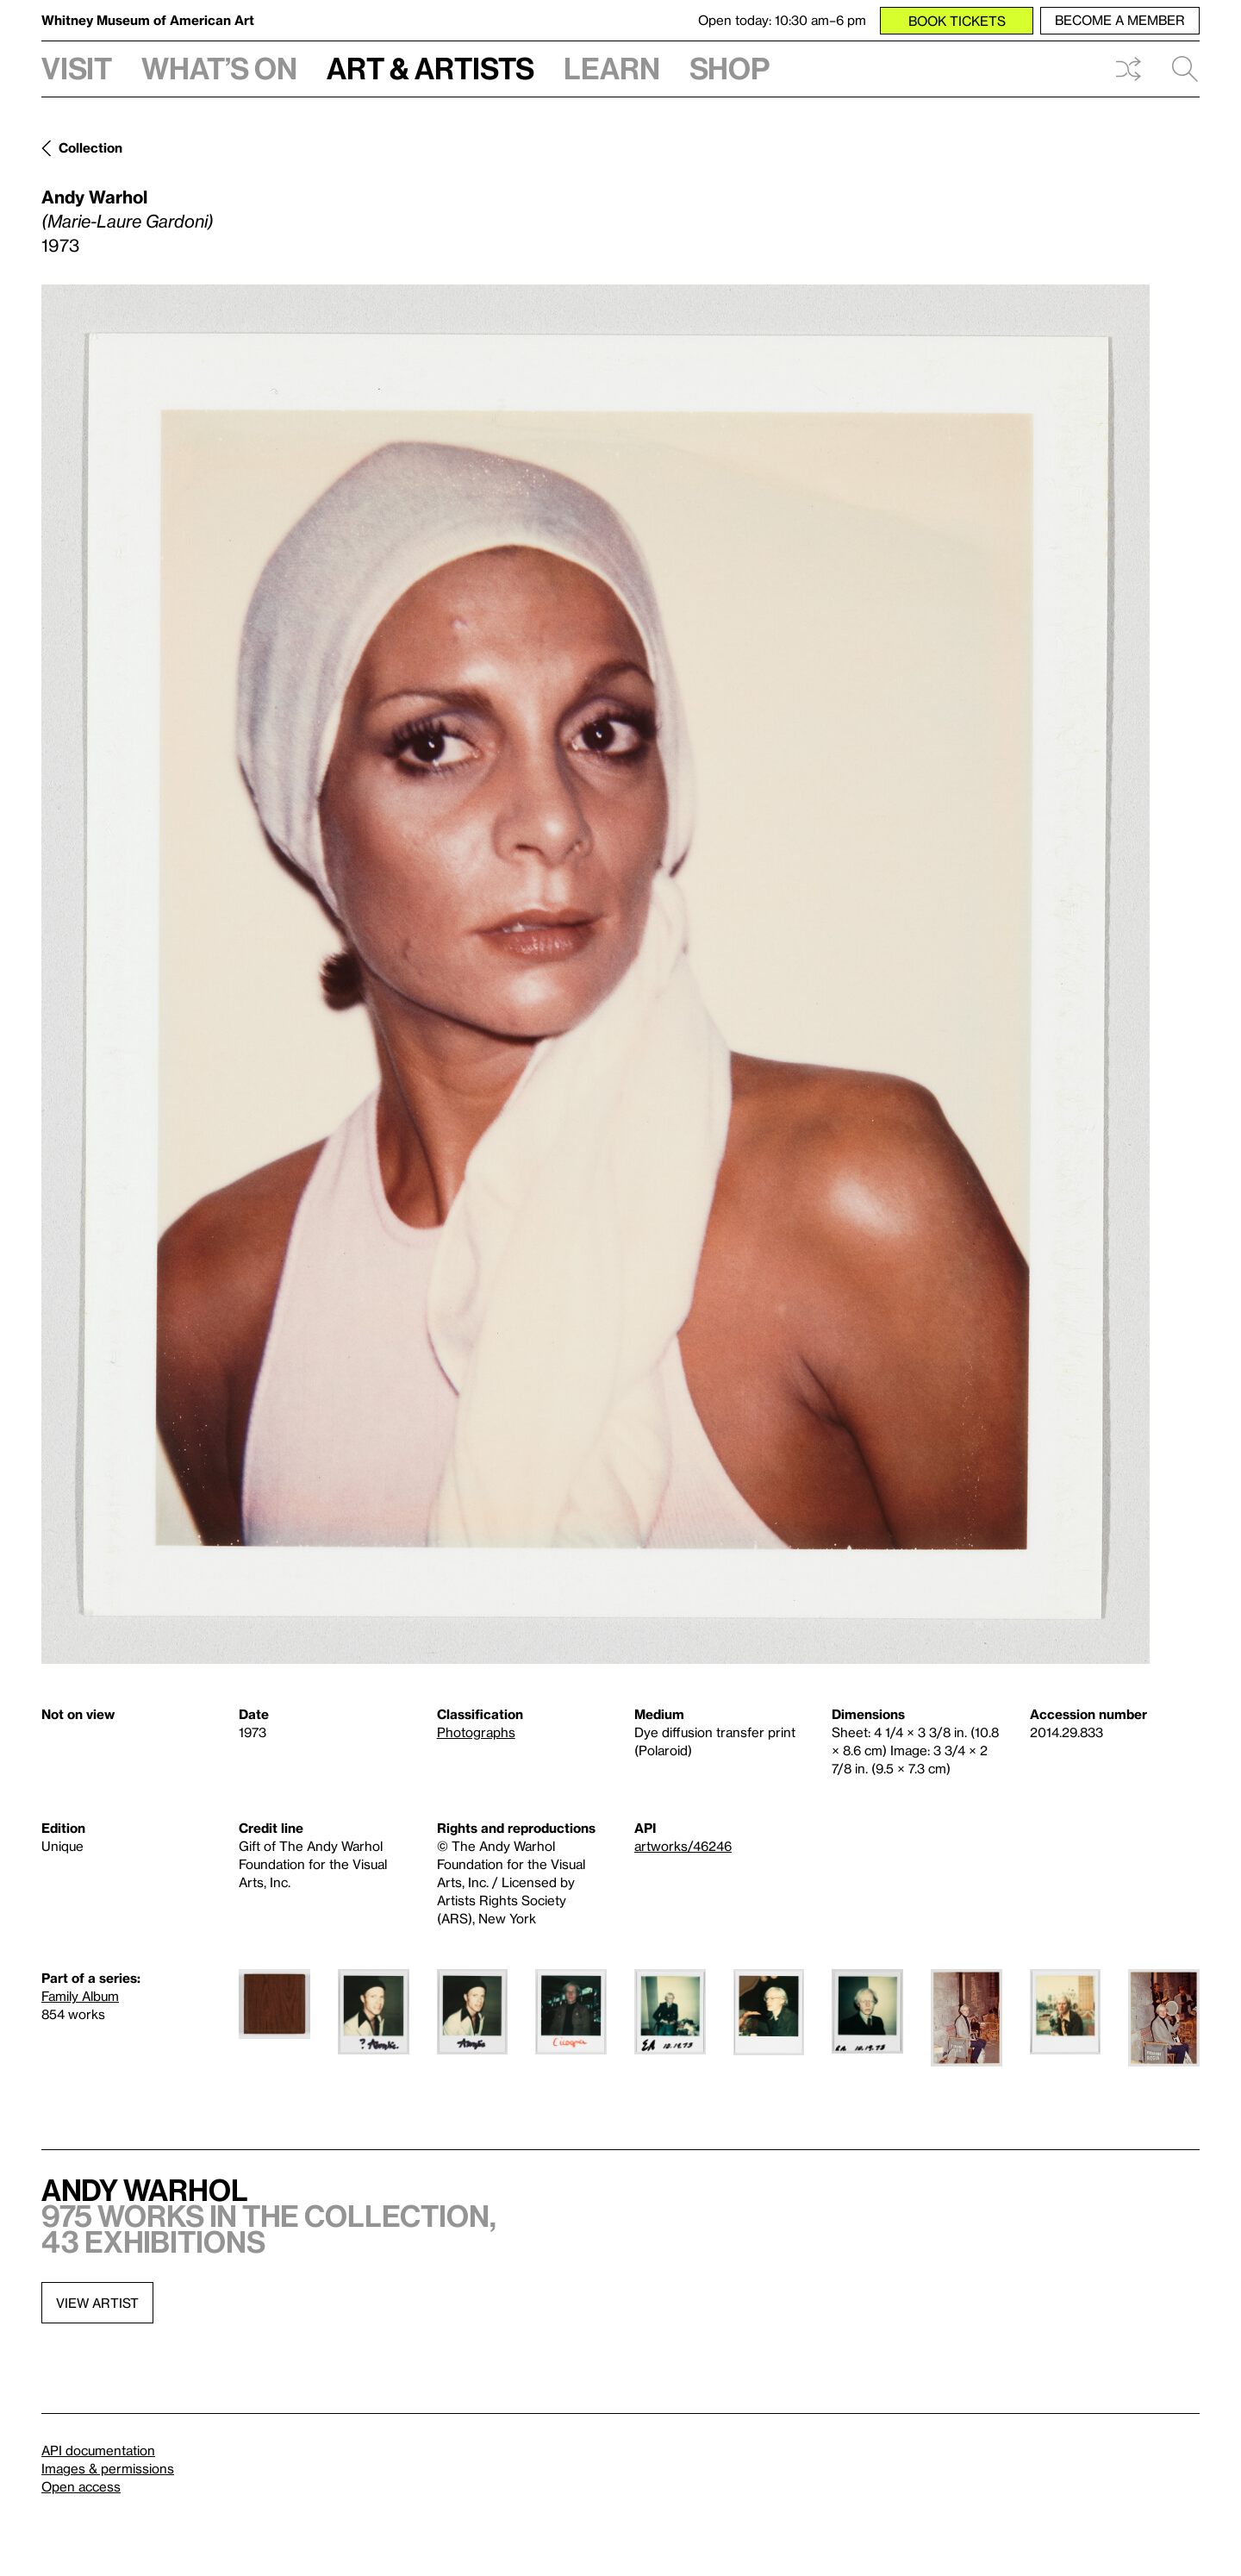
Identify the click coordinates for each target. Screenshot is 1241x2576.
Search (1185, 69)
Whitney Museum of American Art (147, 20)
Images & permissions (107, 2468)
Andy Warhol (94, 196)
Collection (90, 147)
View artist (97, 2302)
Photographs (476, 1732)
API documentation (98, 2450)
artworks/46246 (683, 1846)
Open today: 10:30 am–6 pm (782, 20)
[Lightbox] (595, 974)
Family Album (80, 1996)
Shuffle (1128, 69)
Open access (81, 2486)
